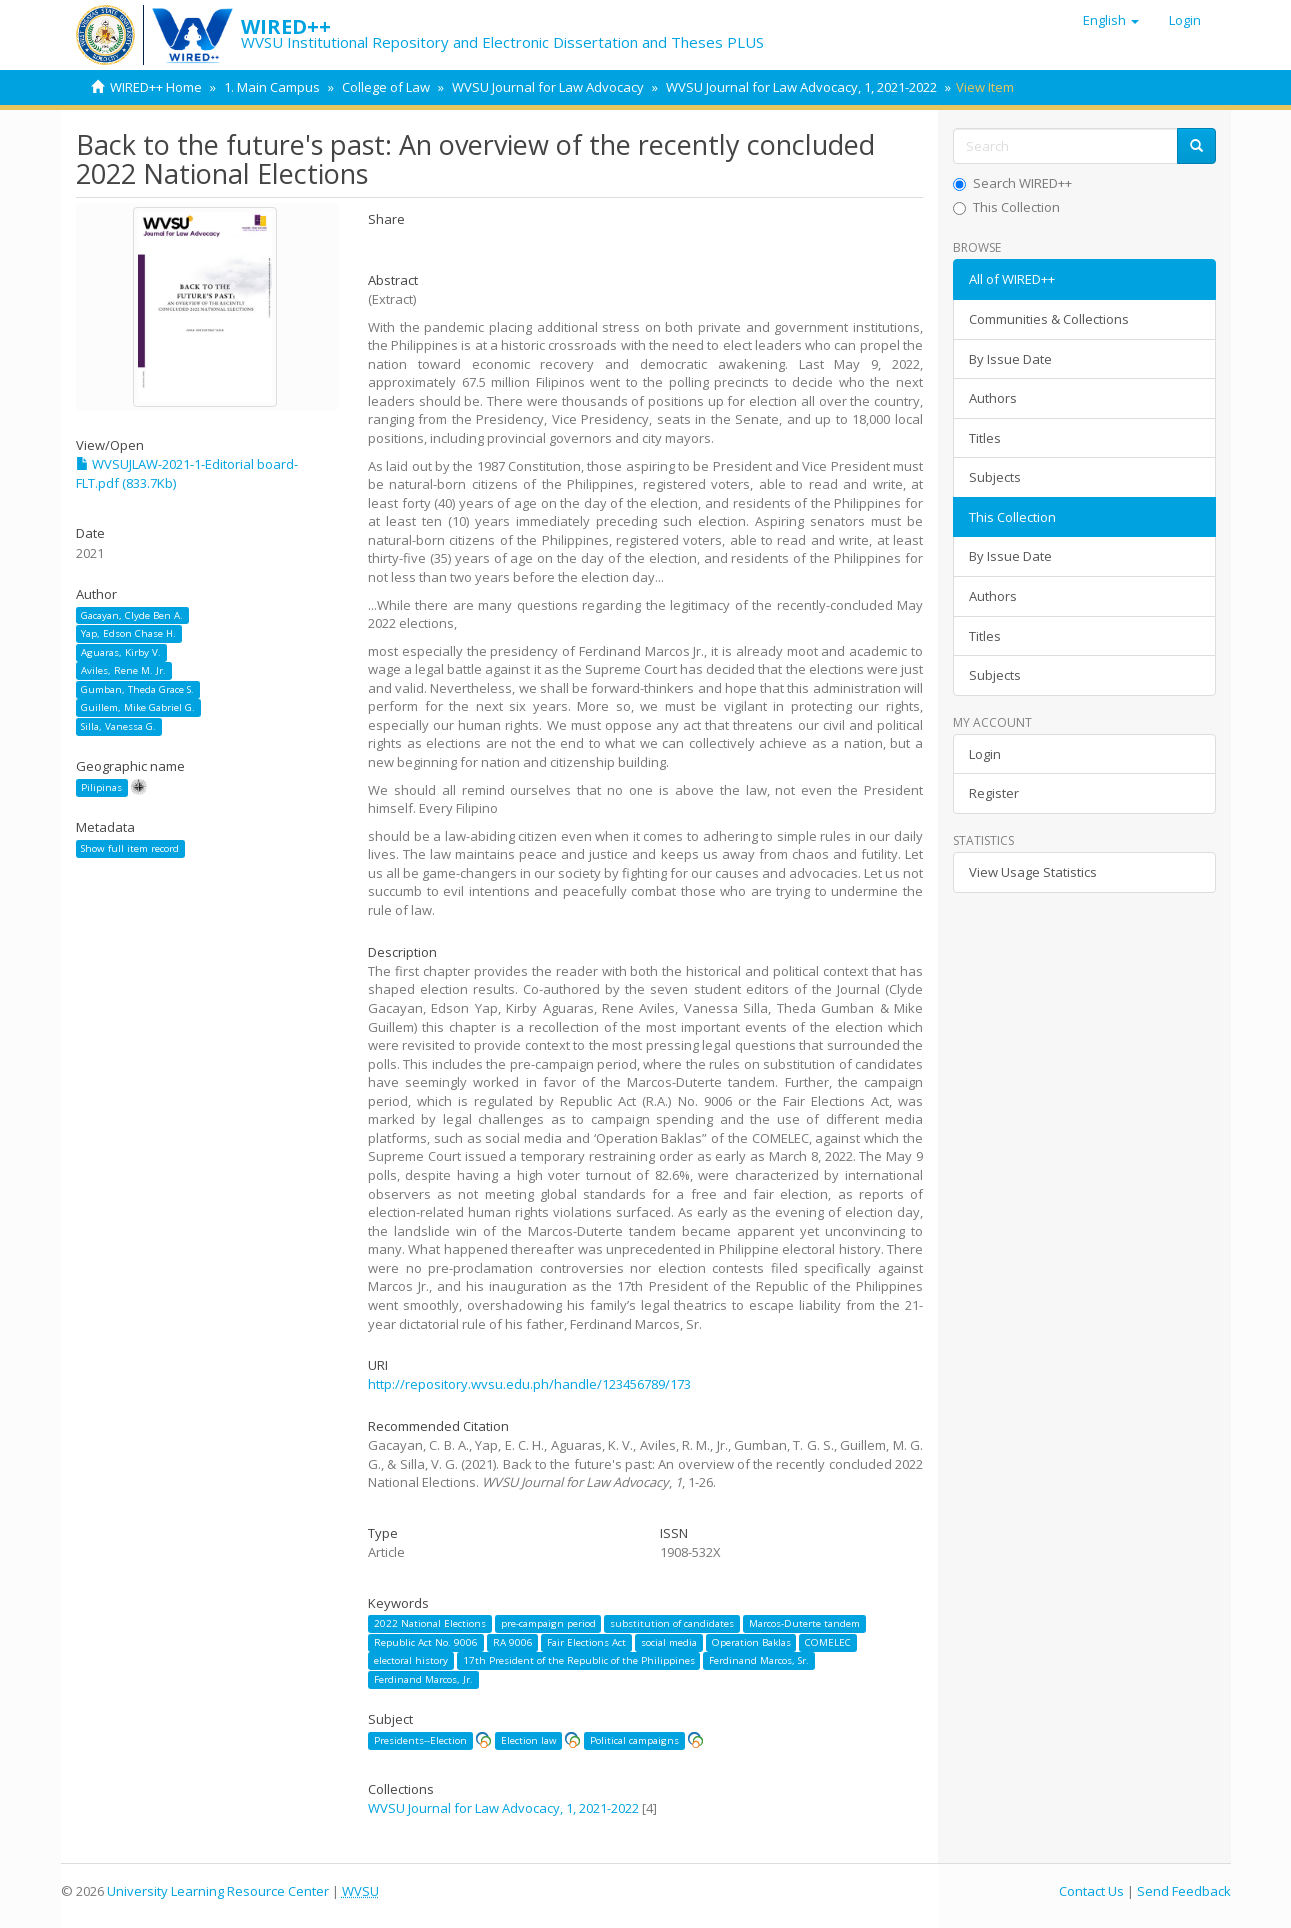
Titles (985, 438)
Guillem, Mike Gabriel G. (138, 707)
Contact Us (1091, 1891)
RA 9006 (513, 1642)
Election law (529, 1740)
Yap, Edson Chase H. (128, 633)
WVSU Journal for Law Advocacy (548, 87)
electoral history (411, 1660)
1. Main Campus (272, 87)
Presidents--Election (420, 1740)
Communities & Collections (1049, 319)
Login (985, 754)
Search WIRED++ (1012, 183)
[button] (1111, 20)
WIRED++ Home (156, 87)
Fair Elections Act (586, 1642)
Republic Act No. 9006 (426, 1642)
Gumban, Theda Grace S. (137, 689)
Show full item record (130, 848)
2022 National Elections (430, 1623)
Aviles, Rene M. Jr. (123, 670)
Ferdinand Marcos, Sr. (759, 1660)
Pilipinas (101, 787)
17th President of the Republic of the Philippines (579, 1660)
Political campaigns (634, 1740)
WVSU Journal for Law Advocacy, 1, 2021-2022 (801, 87)
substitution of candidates (672, 1623)
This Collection (1006, 207)
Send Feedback (1184, 1891)
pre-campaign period (548, 1623)
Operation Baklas (751, 1642)
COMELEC (828, 1642)
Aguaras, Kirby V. (121, 652)
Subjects (995, 477)
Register (994, 793)
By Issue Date (1010, 359)
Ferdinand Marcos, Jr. (423, 1679)
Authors (993, 398)
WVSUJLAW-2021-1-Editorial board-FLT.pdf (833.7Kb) (187, 473)
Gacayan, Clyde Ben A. (132, 615)
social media (669, 1642)
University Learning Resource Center (218, 1891)
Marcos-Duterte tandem (804, 1623)
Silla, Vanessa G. (118, 726)
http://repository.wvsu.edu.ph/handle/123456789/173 (529, 1384)
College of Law (386, 87)
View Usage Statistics (1033, 872)
